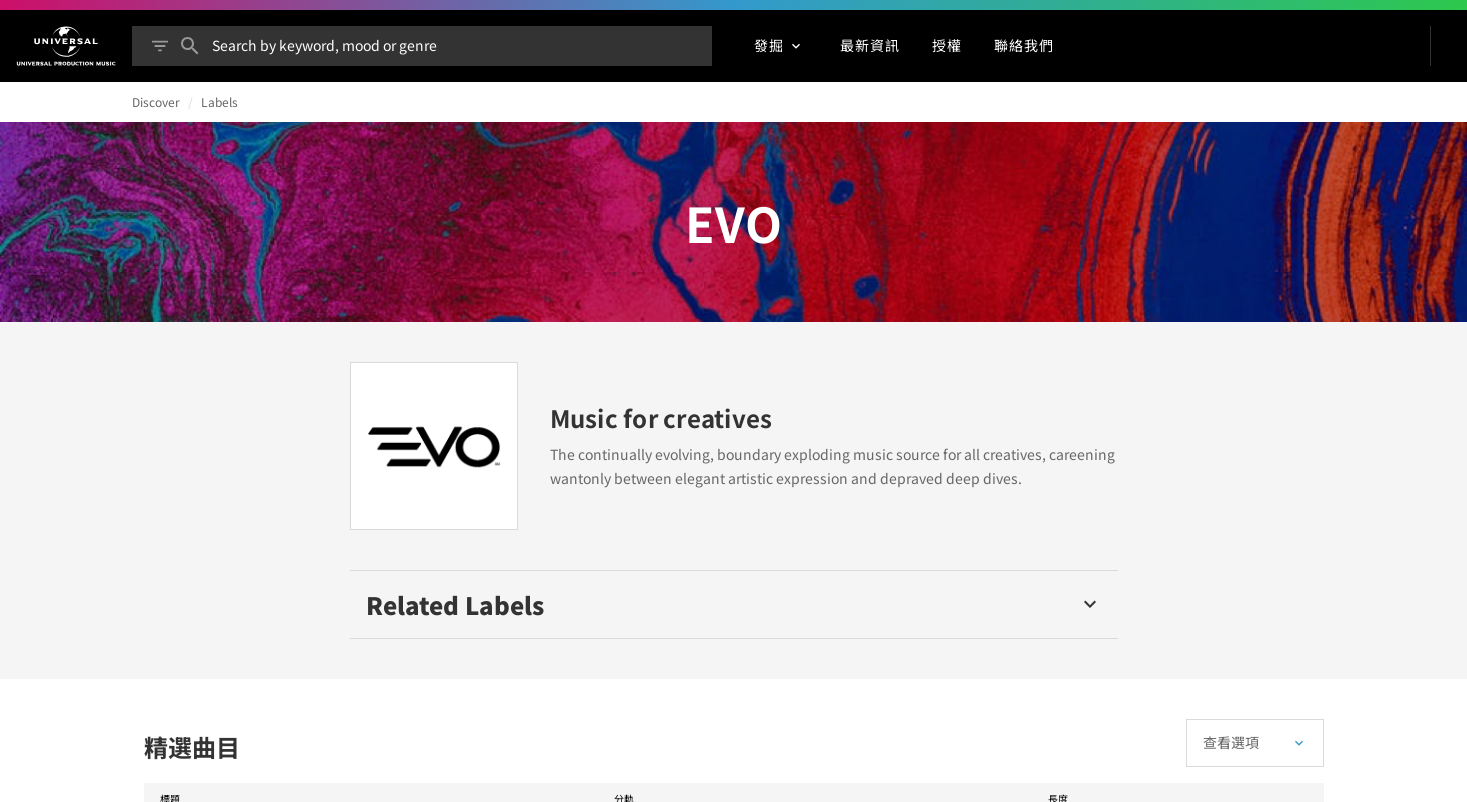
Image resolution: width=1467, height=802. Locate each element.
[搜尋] (190, 46)
